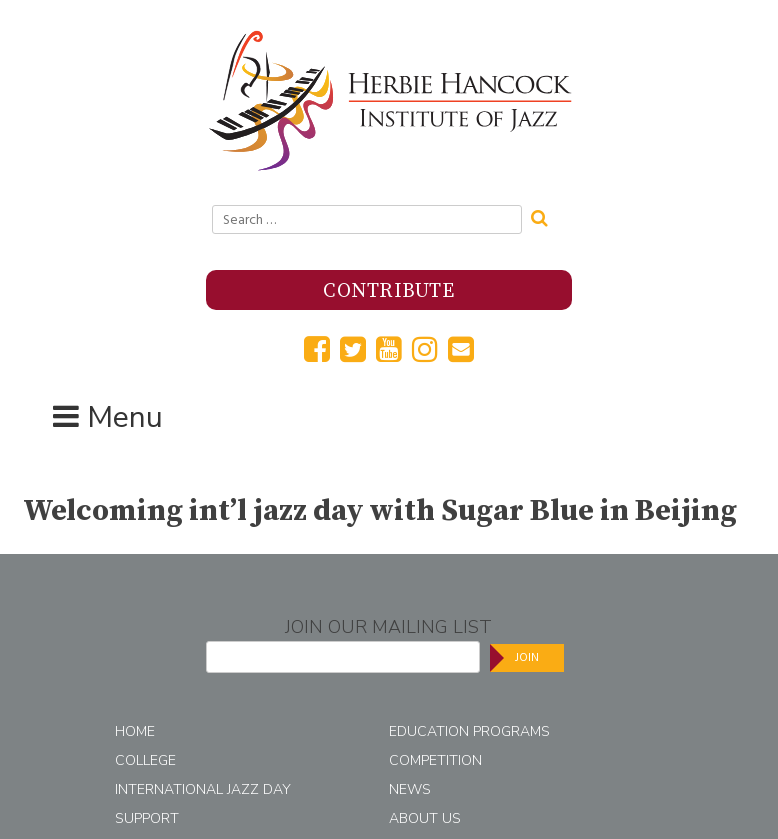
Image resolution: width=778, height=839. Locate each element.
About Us (425, 818)
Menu (125, 417)
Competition (435, 760)
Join (527, 657)
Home (135, 731)
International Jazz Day (203, 789)
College (145, 760)
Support (147, 818)
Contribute (388, 291)
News (410, 789)
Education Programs (469, 731)
